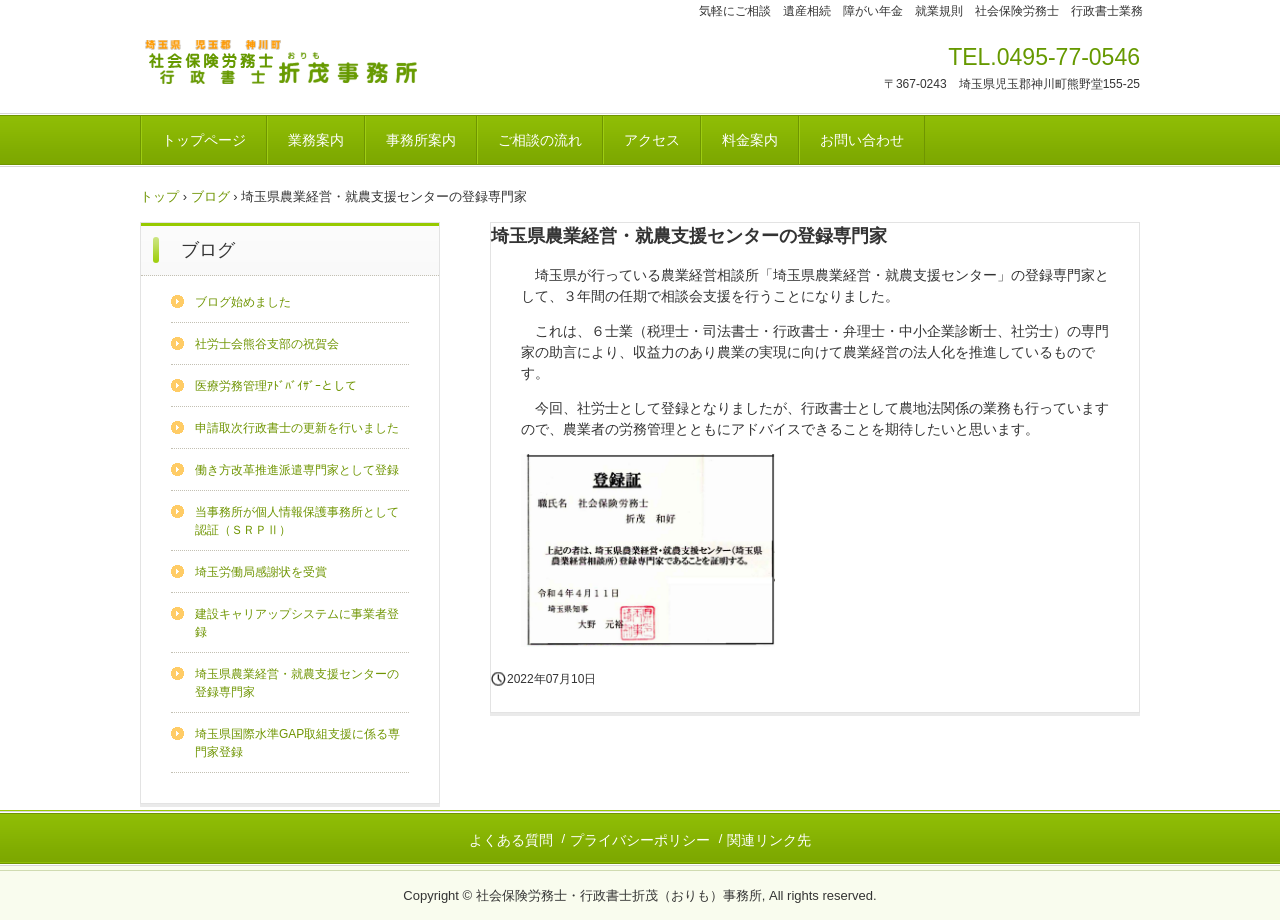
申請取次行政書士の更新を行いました (297, 428)
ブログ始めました (243, 302)
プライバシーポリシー (640, 840)
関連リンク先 (769, 840)
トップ (159, 196)
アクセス (652, 140)
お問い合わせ (862, 140)
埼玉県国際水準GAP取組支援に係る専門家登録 (297, 743)
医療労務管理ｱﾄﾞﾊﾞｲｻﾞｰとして (276, 386)
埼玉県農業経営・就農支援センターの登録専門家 (297, 683)
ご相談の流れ (540, 140)
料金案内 (750, 140)
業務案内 (316, 140)
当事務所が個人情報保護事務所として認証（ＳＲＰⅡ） (297, 521)
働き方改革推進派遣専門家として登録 (297, 470)
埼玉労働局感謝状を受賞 (261, 572)
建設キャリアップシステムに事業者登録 (297, 623)
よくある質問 (511, 840)
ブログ (210, 196)
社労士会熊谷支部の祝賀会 (267, 344)
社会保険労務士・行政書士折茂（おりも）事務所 (287, 66)
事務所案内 (421, 140)
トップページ (204, 140)
